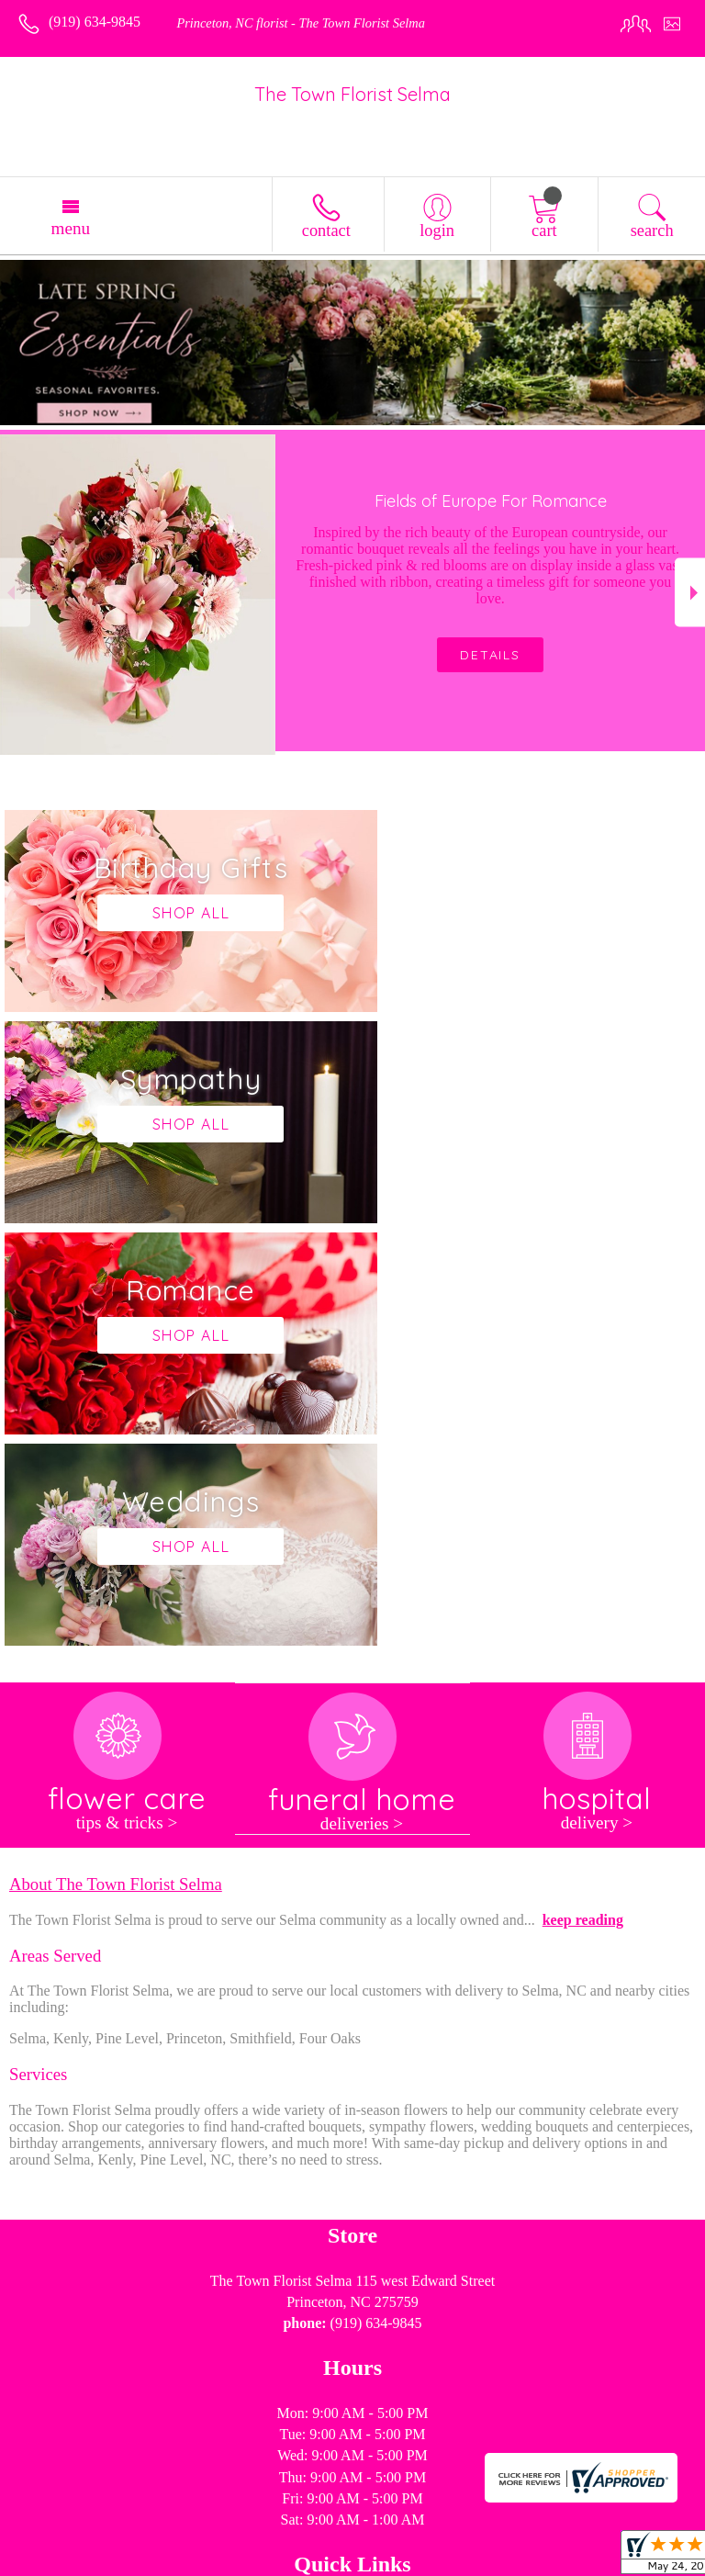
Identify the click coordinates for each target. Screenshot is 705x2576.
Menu (70, 228)
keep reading (583, 1497)
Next (690, 592)
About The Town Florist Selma (115, 1461)
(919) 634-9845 (94, 21)
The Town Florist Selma (352, 94)
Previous (15, 592)
